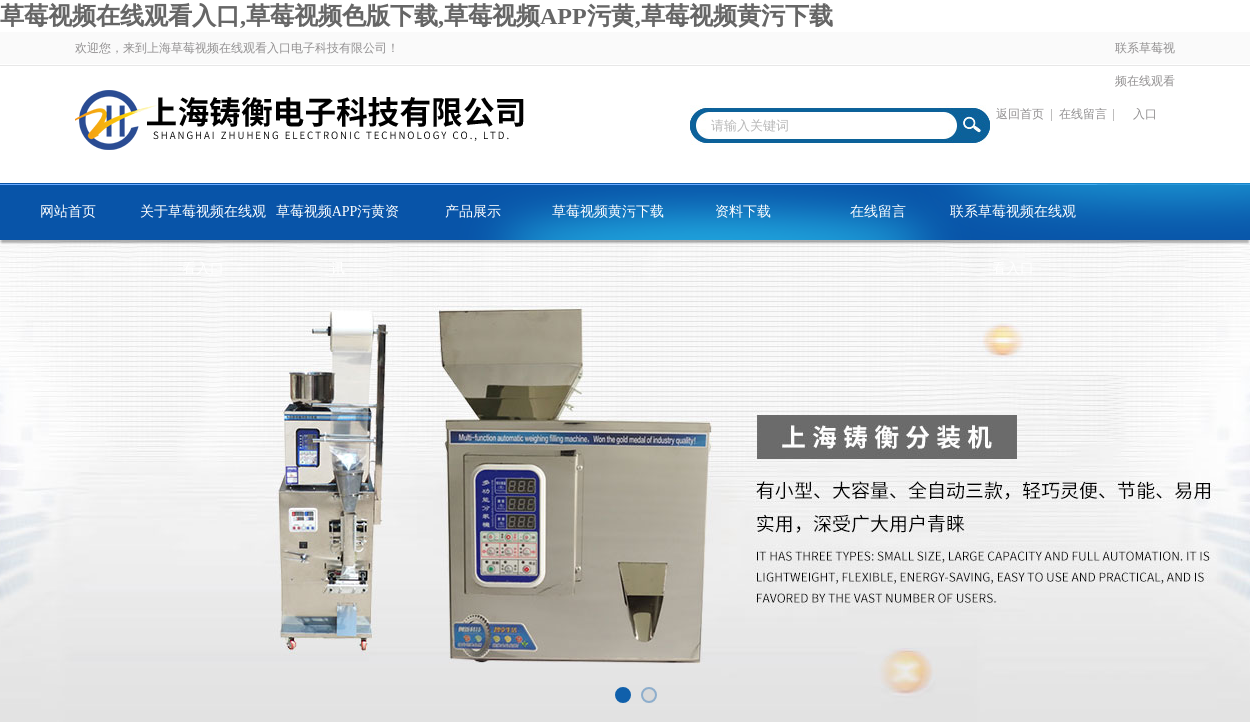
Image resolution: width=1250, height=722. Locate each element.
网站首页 (68, 211)
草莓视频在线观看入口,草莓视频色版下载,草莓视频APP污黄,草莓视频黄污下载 (416, 16)
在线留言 (1083, 114)
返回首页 (1020, 114)
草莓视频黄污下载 (608, 211)
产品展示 (473, 211)
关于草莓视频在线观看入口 (203, 222)
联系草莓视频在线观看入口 (1145, 81)
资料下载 (743, 211)
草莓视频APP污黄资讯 (338, 222)
